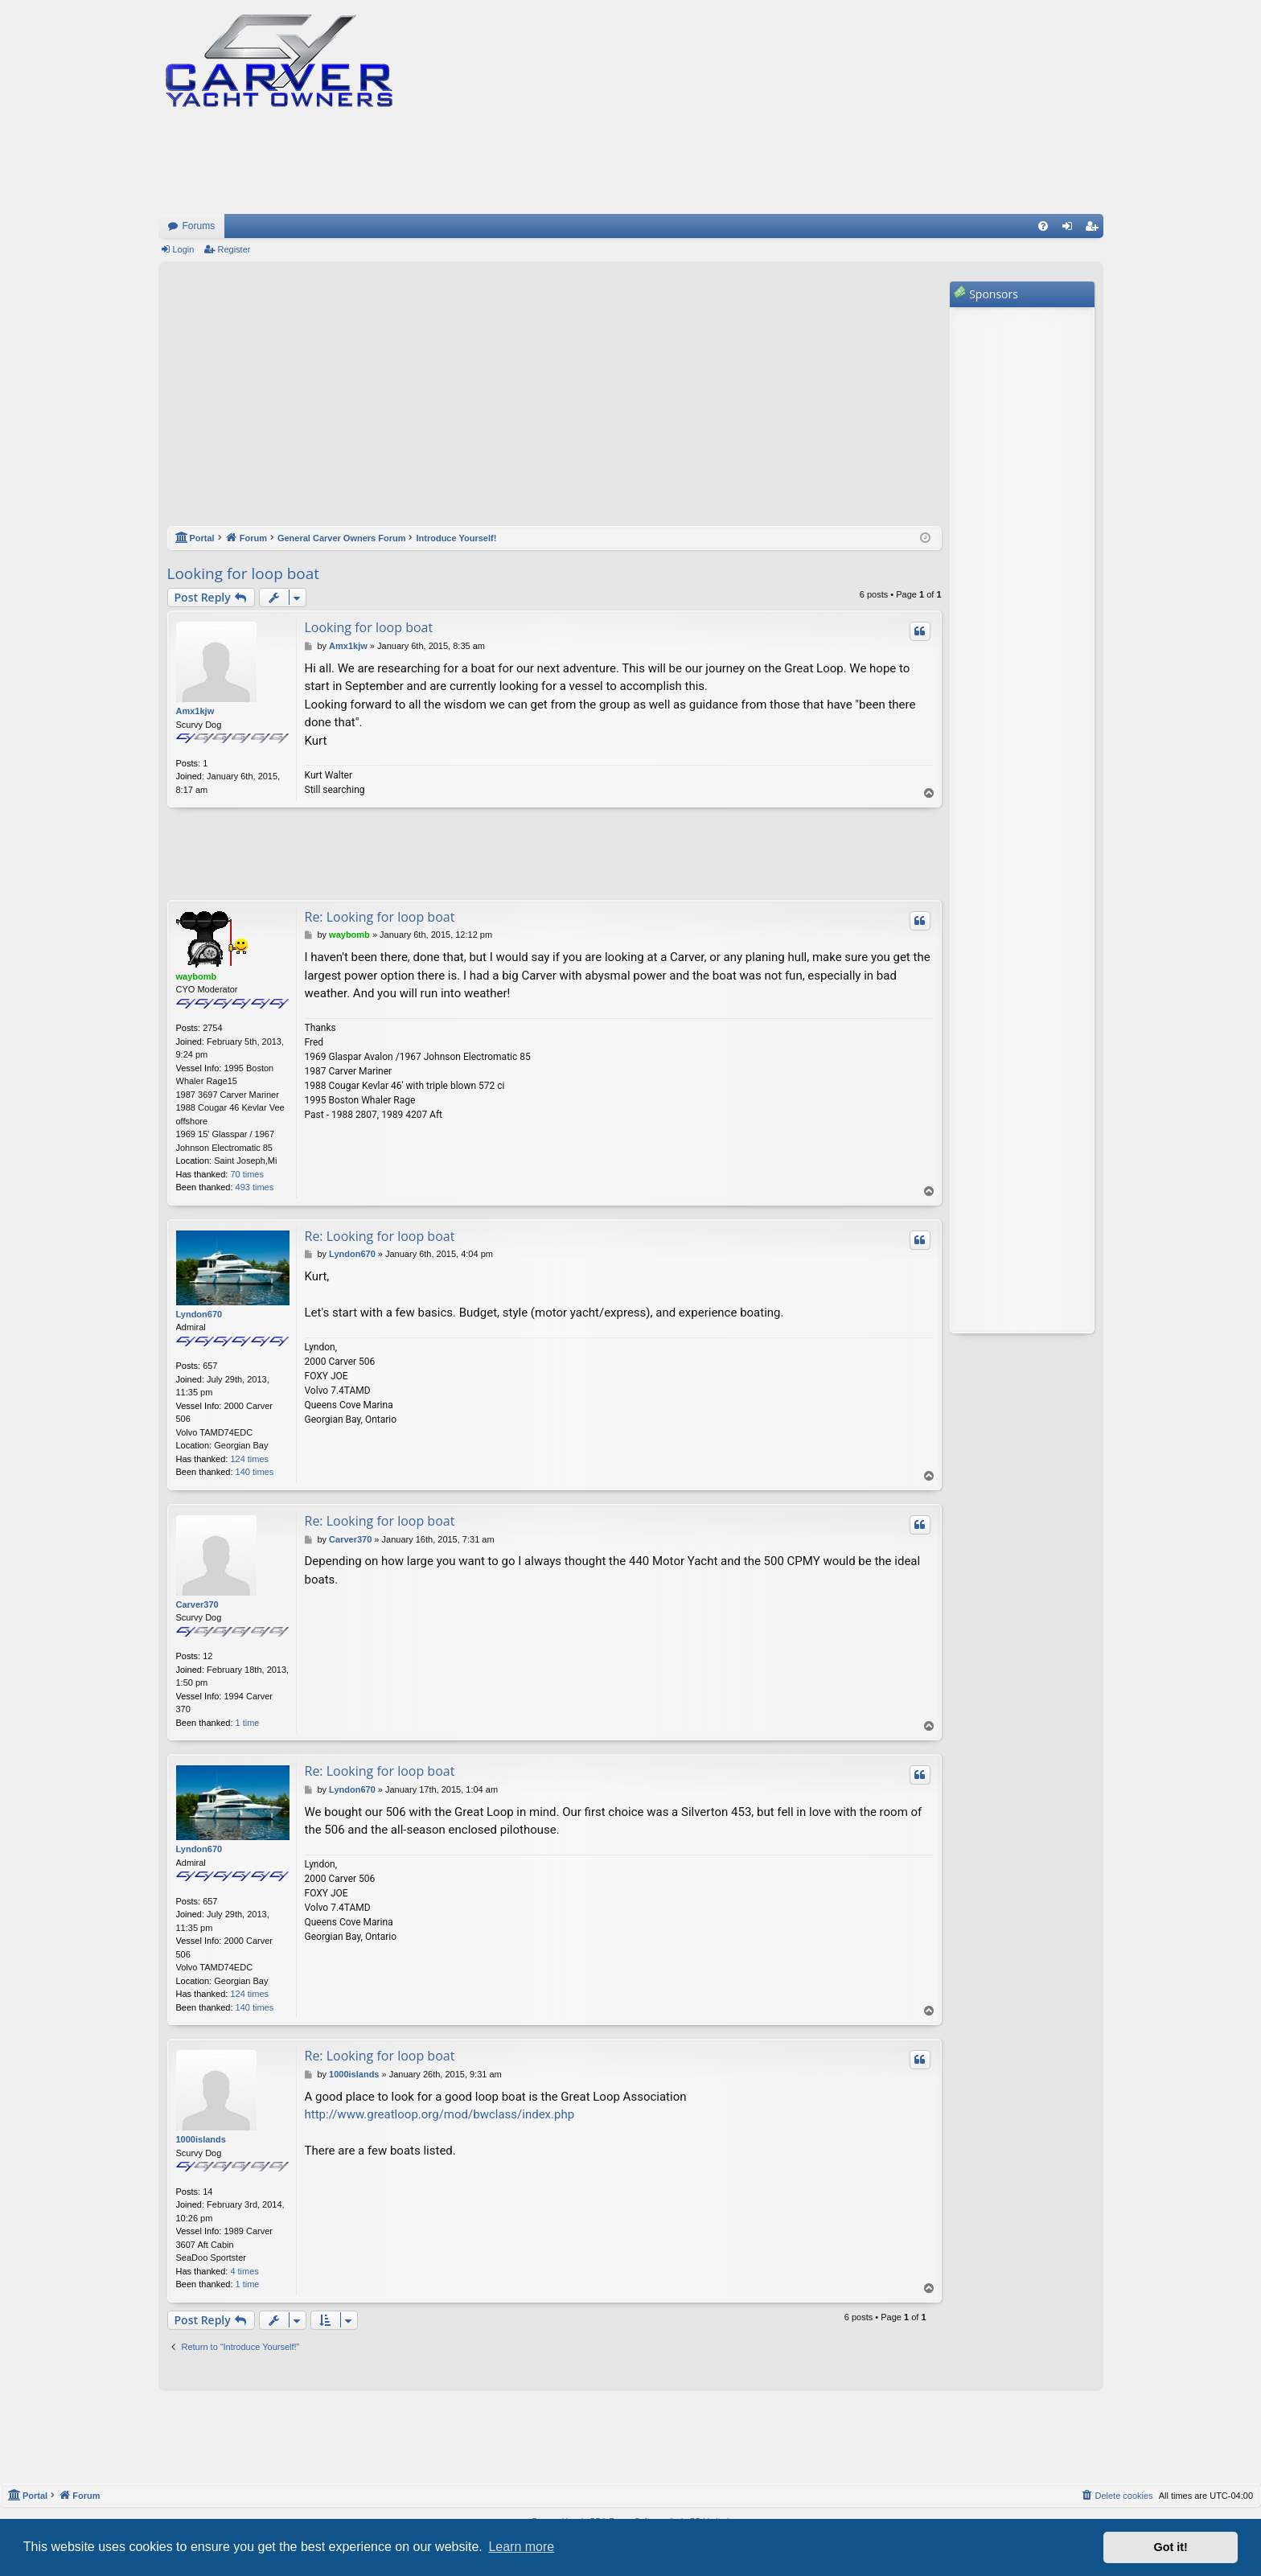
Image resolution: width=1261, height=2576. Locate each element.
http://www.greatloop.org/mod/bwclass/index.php (440, 2114)
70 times (247, 1174)
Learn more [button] (521, 2546)
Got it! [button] (1171, 2547)
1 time (248, 1723)
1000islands (201, 2139)
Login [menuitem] (1070, 229)
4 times (244, 2271)
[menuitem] (1043, 226)
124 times (249, 1459)
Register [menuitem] (1094, 229)
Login (184, 249)
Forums (199, 226)
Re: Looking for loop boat (380, 917)
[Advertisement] (554, 402)
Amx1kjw (195, 711)
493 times (255, 1187)
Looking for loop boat (243, 573)
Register (233, 249)
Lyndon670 (199, 1314)
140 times (255, 1472)
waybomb (196, 976)
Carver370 (197, 1604)
